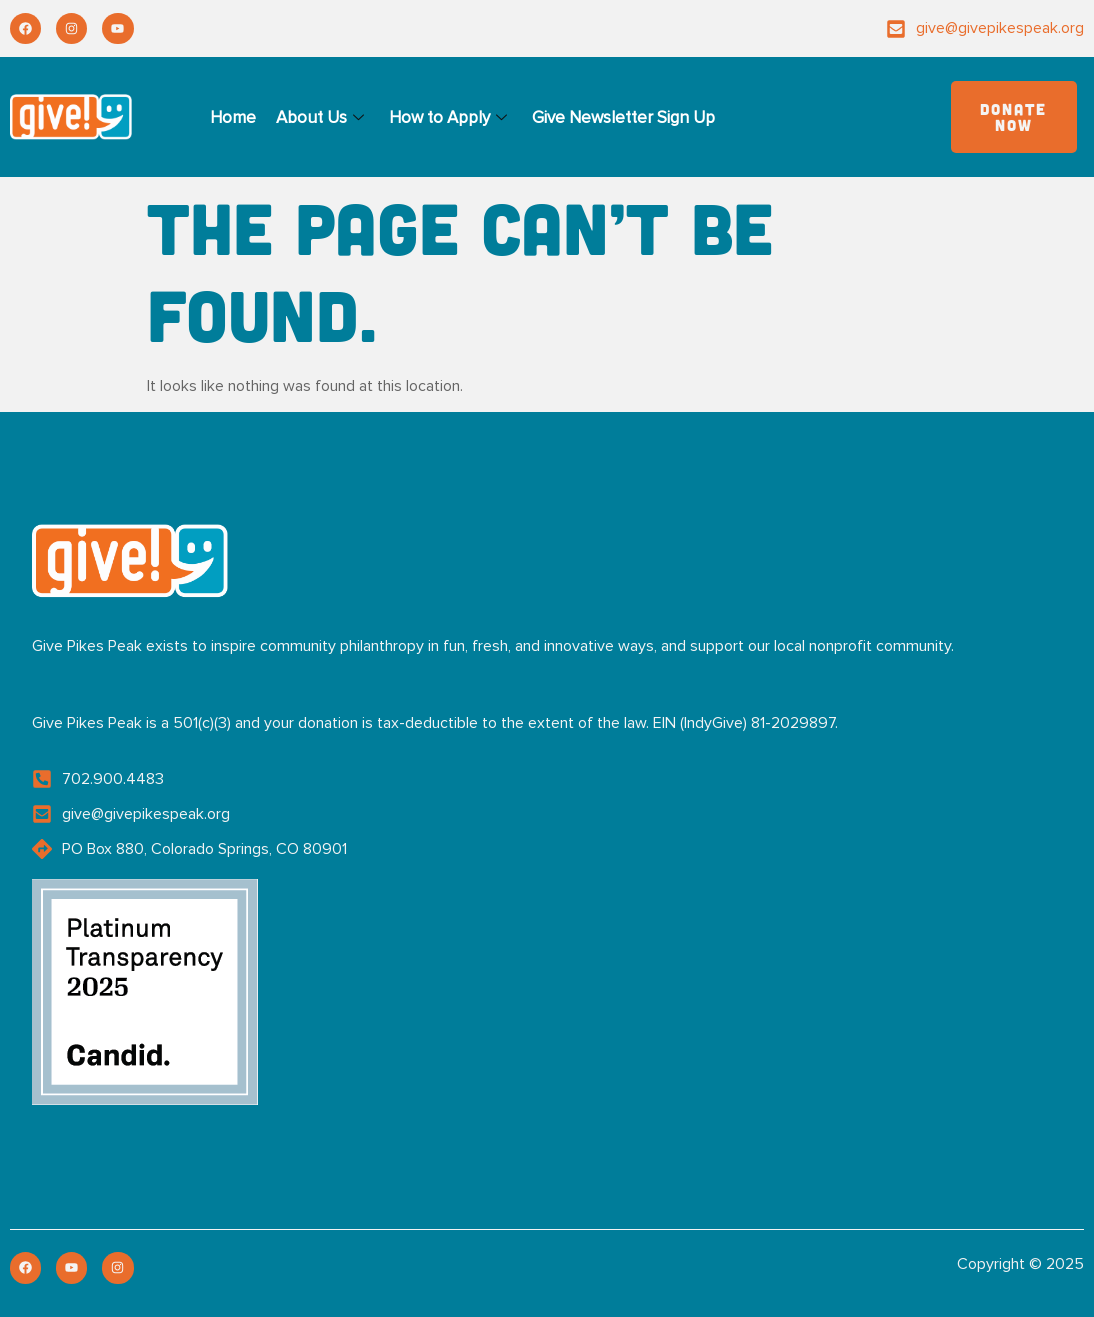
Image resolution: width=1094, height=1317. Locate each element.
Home (233, 117)
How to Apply (450, 117)
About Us (322, 117)
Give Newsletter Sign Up (623, 117)
